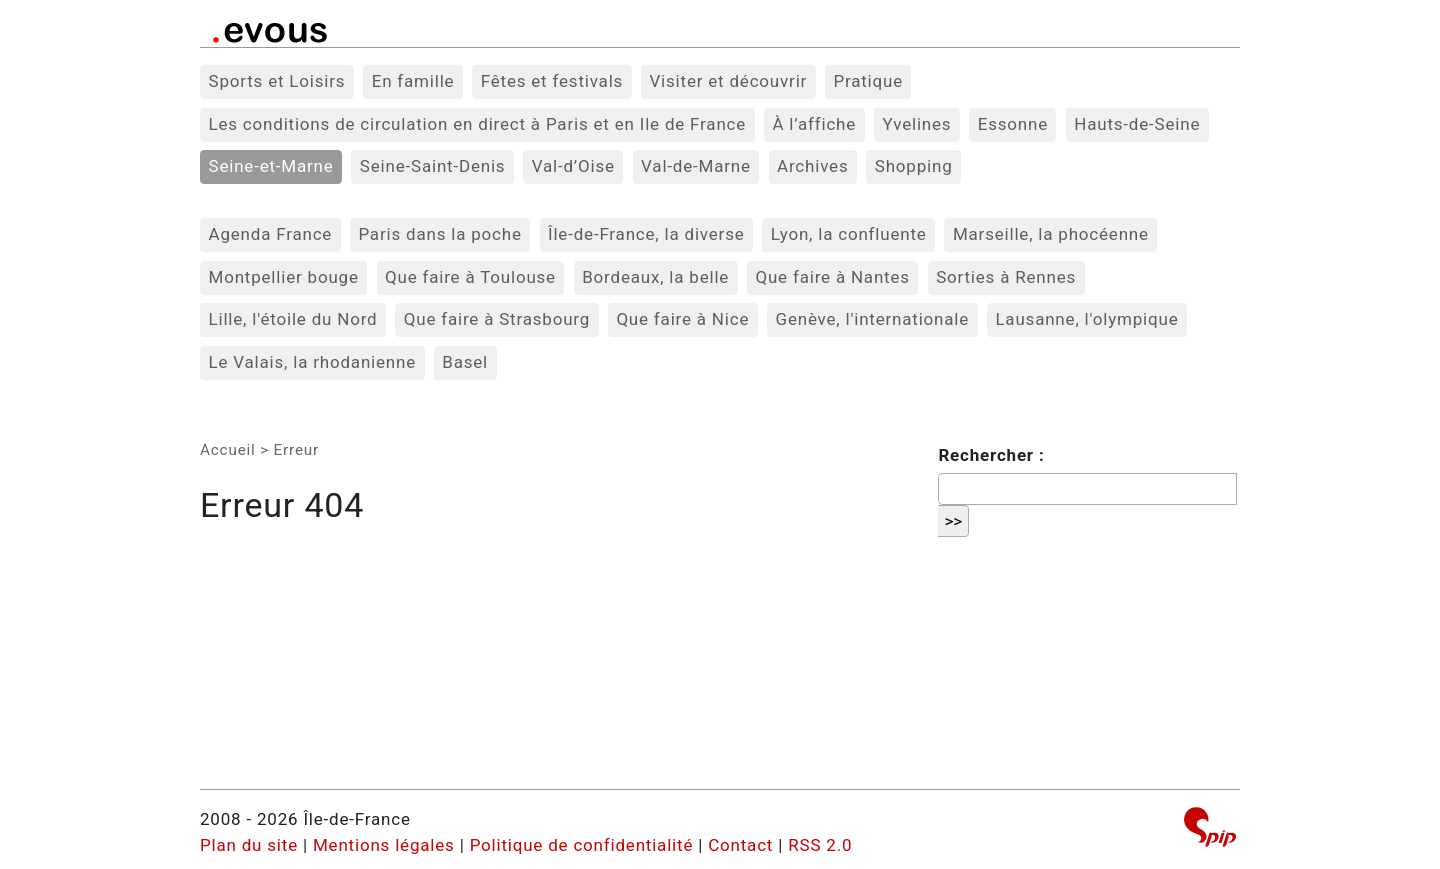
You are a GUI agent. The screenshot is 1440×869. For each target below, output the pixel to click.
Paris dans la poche (439, 234)
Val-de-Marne (696, 166)
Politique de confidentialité (582, 845)
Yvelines (916, 124)
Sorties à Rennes (1006, 277)
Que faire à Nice (682, 319)
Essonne (1013, 124)
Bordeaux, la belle (655, 277)
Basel (465, 362)
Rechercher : (991, 455)
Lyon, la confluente (849, 234)
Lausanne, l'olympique (1086, 319)
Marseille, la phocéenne (1051, 234)
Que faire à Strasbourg (497, 319)
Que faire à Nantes (832, 277)
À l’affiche (814, 124)
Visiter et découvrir (728, 81)
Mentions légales (384, 845)
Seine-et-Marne (271, 166)
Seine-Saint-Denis (433, 166)
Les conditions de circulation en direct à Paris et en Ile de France (478, 124)
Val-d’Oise (573, 166)
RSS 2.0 (820, 845)
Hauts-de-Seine (1137, 124)
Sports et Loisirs (277, 81)
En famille (413, 81)
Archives (812, 166)
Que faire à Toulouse (470, 277)
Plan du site (249, 845)
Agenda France (271, 234)
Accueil (228, 450)
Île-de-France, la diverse (646, 234)
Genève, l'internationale (873, 319)
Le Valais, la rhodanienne (313, 362)
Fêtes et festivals (552, 81)
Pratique (868, 81)
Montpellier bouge (284, 277)
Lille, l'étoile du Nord (293, 319)
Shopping (914, 166)
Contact (740, 845)
